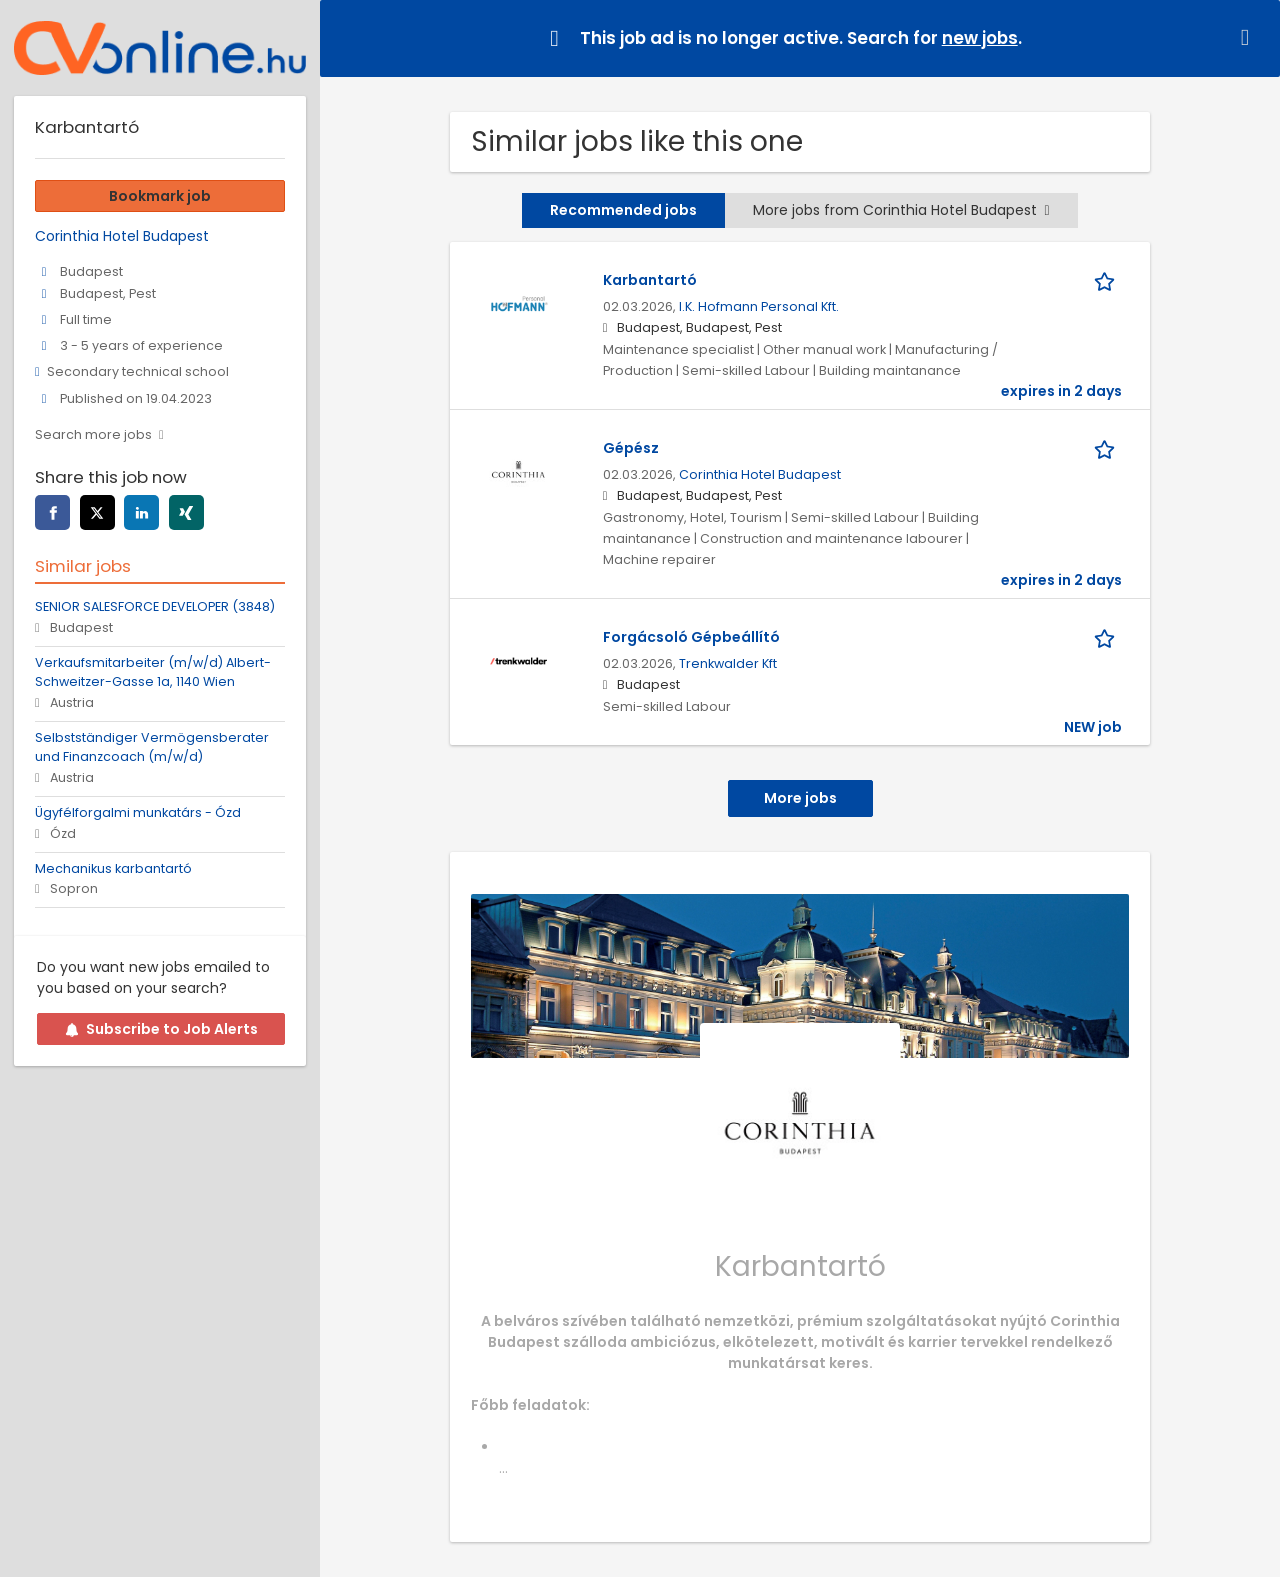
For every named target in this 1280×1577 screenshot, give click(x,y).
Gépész (631, 448)
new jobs (980, 38)
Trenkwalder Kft (728, 663)
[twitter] (97, 512)
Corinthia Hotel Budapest (760, 474)
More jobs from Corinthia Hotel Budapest (901, 210)
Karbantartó (650, 280)
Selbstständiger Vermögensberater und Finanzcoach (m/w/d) (152, 747)
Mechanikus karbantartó (113, 868)
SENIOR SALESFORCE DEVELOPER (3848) (155, 606)
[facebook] (52, 512)
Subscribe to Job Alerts (161, 1029)
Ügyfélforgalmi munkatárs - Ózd (138, 812)
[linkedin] (141, 512)
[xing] (186, 512)
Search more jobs (93, 434)
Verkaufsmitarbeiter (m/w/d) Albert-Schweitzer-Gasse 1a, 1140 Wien (153, 672)
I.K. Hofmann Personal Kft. (759, 306)
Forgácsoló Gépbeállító (691, 637)
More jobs (800, 798)
